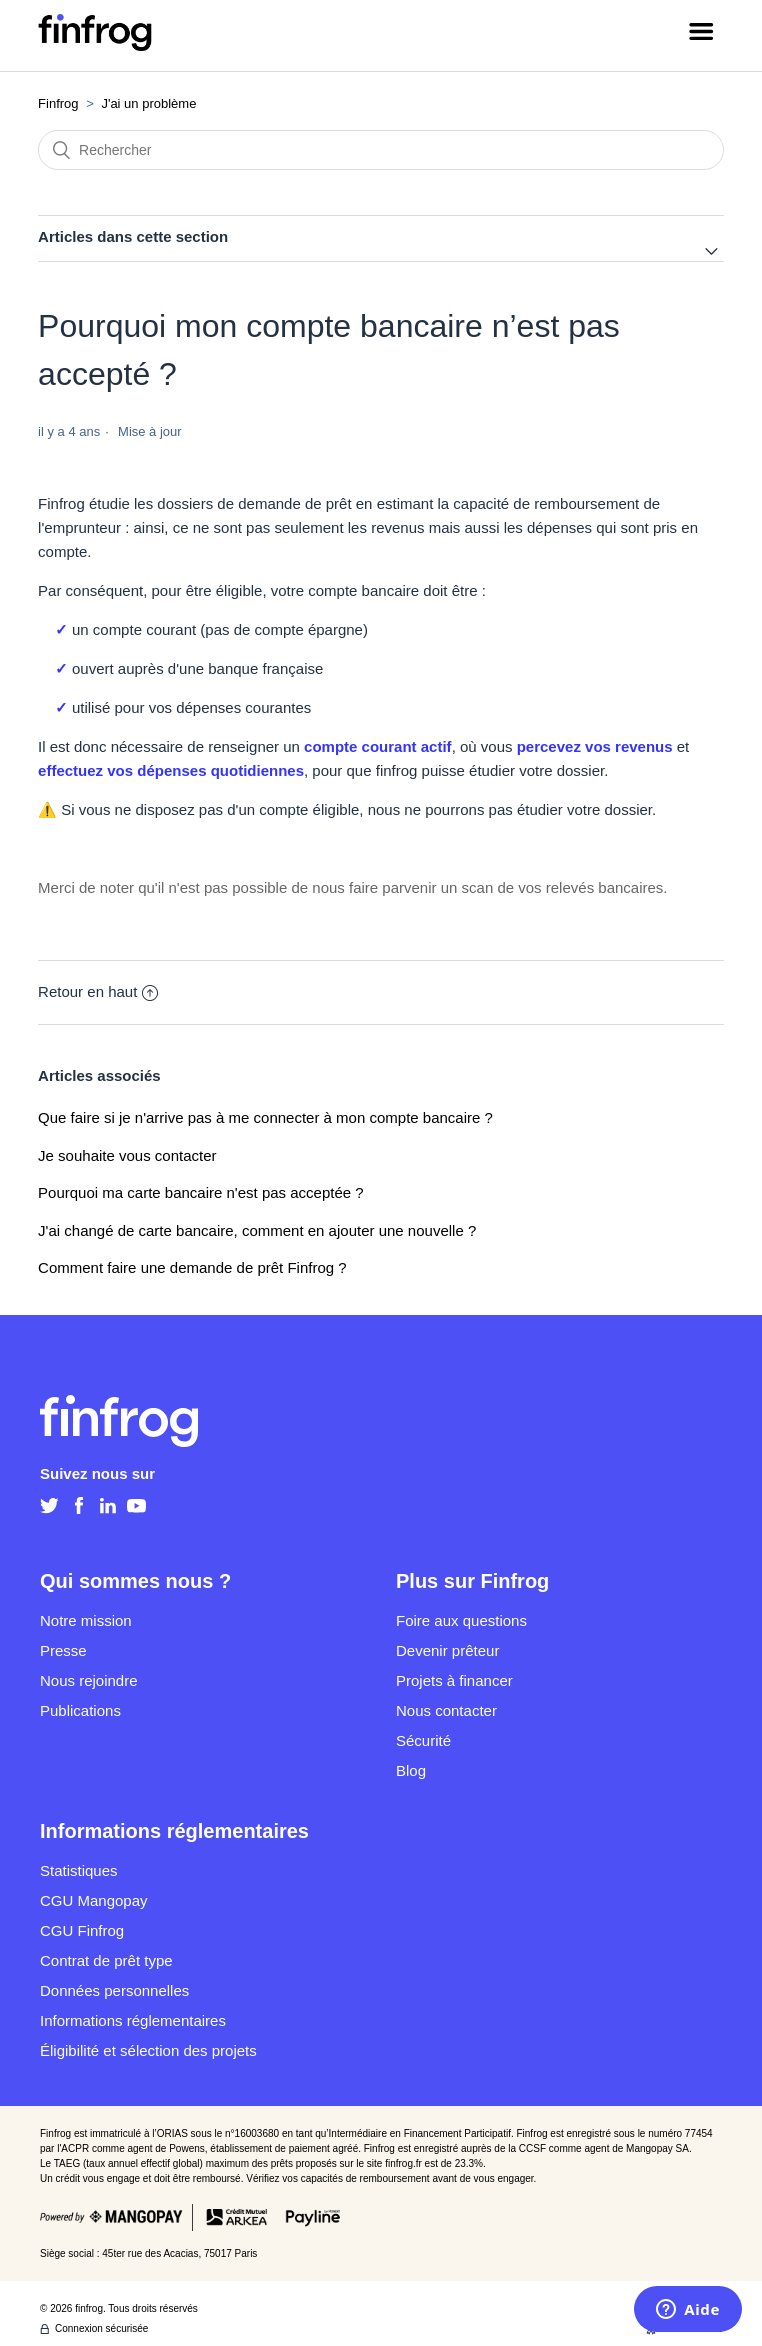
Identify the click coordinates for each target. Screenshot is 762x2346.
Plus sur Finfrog (472, 1581)
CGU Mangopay (94, 1900)
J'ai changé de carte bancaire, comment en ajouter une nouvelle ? (257, 1230)
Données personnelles (114, 1990)
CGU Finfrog (82, 1930)
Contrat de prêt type (106, 1960)
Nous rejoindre (89, 1680)
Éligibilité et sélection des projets (148, 2050)
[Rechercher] (381, 150)
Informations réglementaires (133, 2020)
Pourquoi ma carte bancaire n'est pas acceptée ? (201, 1192)
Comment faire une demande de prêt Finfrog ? (192, 1267)
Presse (63, 1650)
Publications (80, 1710)
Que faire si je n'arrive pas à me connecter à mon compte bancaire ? (265, 1117)
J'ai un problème (148, 103)
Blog (411, 1770)
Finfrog (58, 103)
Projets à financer (454, 1680)
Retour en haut (98, 991)
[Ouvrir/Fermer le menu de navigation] (701, 35)
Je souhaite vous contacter (127, 1155)
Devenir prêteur (447, 1650)
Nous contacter (446, 1710)
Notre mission (86, 1620)
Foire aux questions (461, 1620)
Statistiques (79, 1870)
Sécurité (423, 1740)
